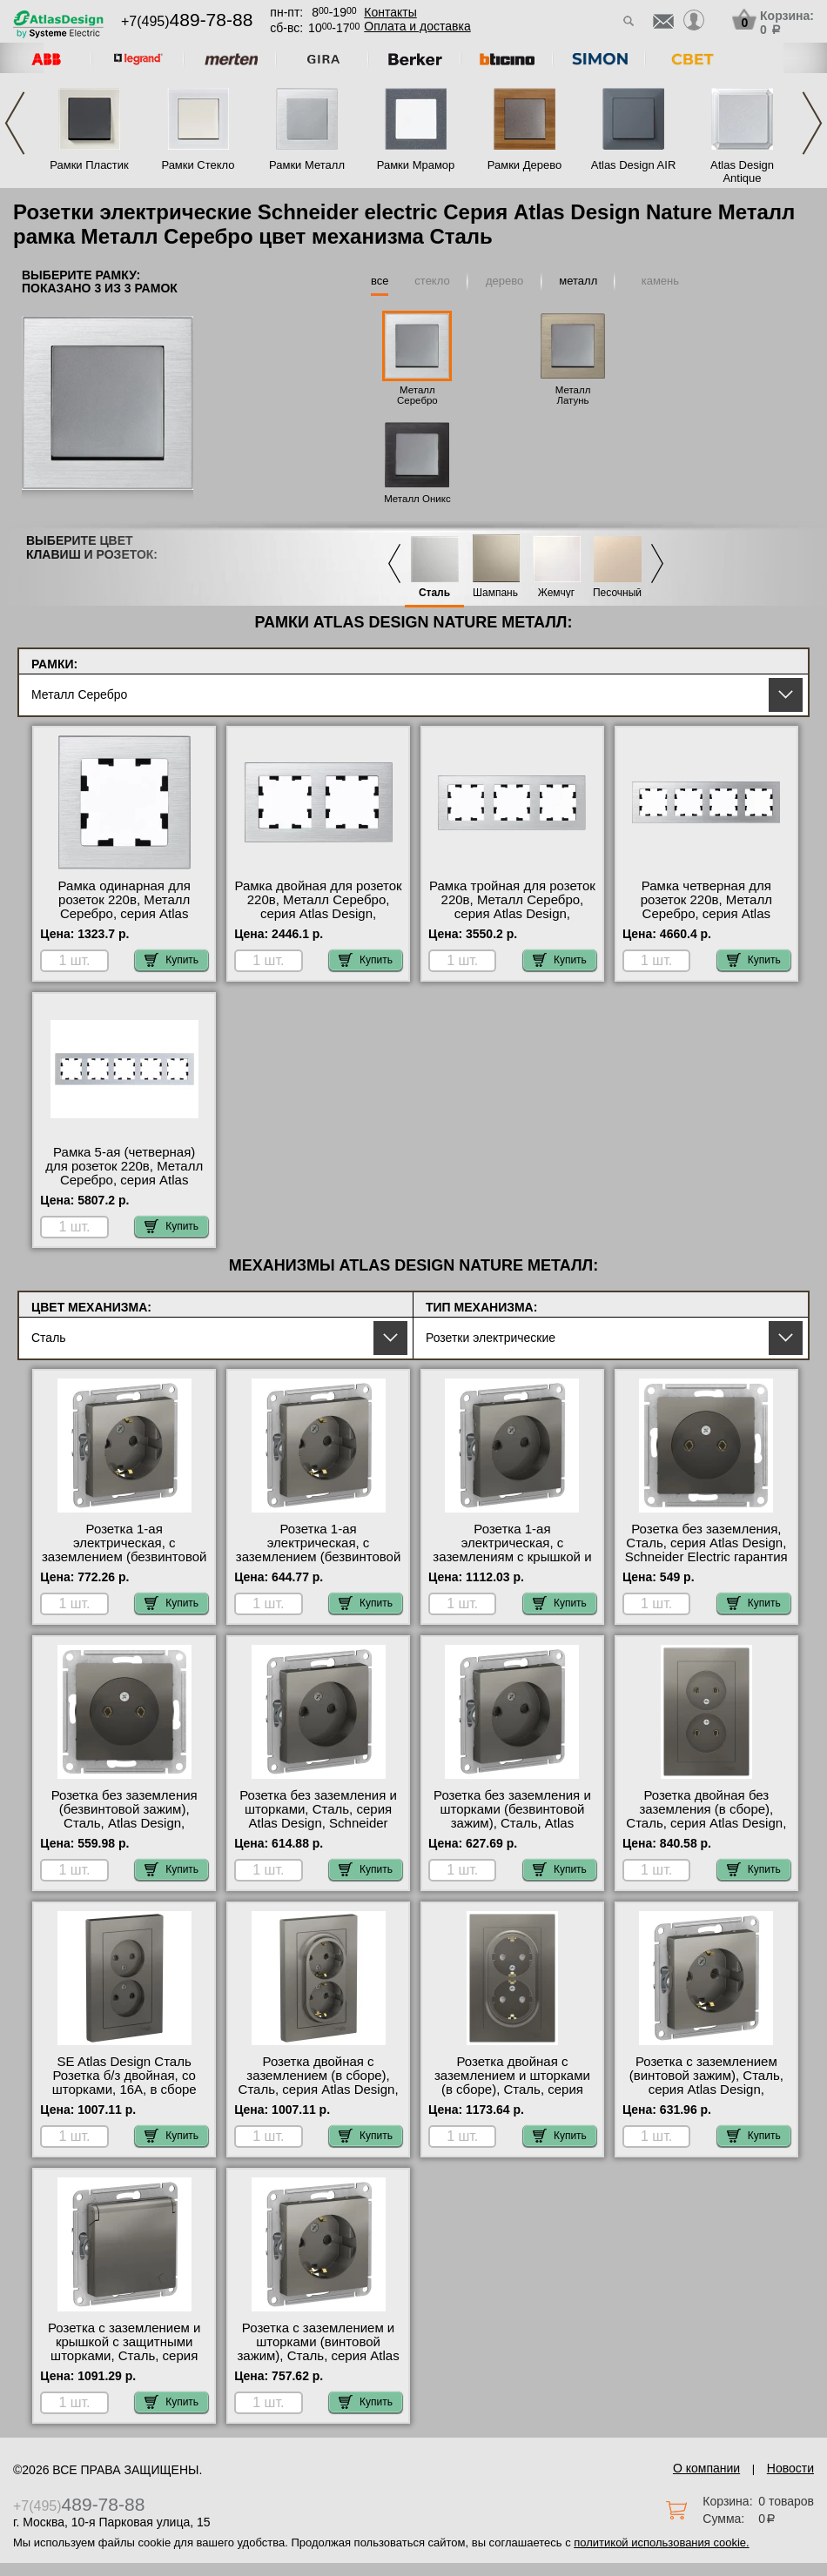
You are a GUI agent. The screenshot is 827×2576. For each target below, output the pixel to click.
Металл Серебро (417, 395)
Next (812, 123)
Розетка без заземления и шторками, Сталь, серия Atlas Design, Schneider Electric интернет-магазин (318, 1816)
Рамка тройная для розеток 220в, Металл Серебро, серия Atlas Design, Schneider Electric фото (512, 907)
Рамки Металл (307, 164)
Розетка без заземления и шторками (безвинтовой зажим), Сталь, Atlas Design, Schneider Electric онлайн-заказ (512, 1823)
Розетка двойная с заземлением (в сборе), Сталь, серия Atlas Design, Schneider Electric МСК (319, 2082)
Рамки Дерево (524, 164)
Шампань (495, 593)
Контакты (390, 12)
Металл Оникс (417, 498)
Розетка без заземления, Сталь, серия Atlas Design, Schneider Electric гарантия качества (706, 1550)
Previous (14, 123)
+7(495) (186, 21)
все (380, 280)
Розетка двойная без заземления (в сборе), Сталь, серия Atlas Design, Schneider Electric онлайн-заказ (706, 1823)
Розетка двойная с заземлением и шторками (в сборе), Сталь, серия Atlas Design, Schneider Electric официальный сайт (512, 2089)
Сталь (434, 593)
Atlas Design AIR (633, 164)
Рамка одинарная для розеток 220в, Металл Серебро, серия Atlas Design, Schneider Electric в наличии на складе (124, 914)
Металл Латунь (573, 395)
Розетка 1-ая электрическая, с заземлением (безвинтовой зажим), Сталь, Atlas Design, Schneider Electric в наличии (318, 1564)
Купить (171, 960)
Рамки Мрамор (416, 164)
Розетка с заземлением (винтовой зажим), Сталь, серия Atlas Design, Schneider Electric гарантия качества (706, 2089)
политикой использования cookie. (661, 2542)
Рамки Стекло (197, 164)
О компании (706, 2468)
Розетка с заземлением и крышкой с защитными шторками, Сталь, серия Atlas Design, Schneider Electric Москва (124, 2356)
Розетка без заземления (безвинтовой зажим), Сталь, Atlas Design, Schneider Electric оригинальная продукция (124, 1823)
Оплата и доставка (417, 26)
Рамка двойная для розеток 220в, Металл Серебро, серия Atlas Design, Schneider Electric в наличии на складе (317, 914)
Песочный (617, 593)
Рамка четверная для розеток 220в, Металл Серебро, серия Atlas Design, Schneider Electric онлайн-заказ (706, 914)
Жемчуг (556, 593)
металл (578, 280)
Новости (790, 2468)
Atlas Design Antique (742, 171)
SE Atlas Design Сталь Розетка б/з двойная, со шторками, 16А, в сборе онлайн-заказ (124, 2082)
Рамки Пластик (89, 164)
